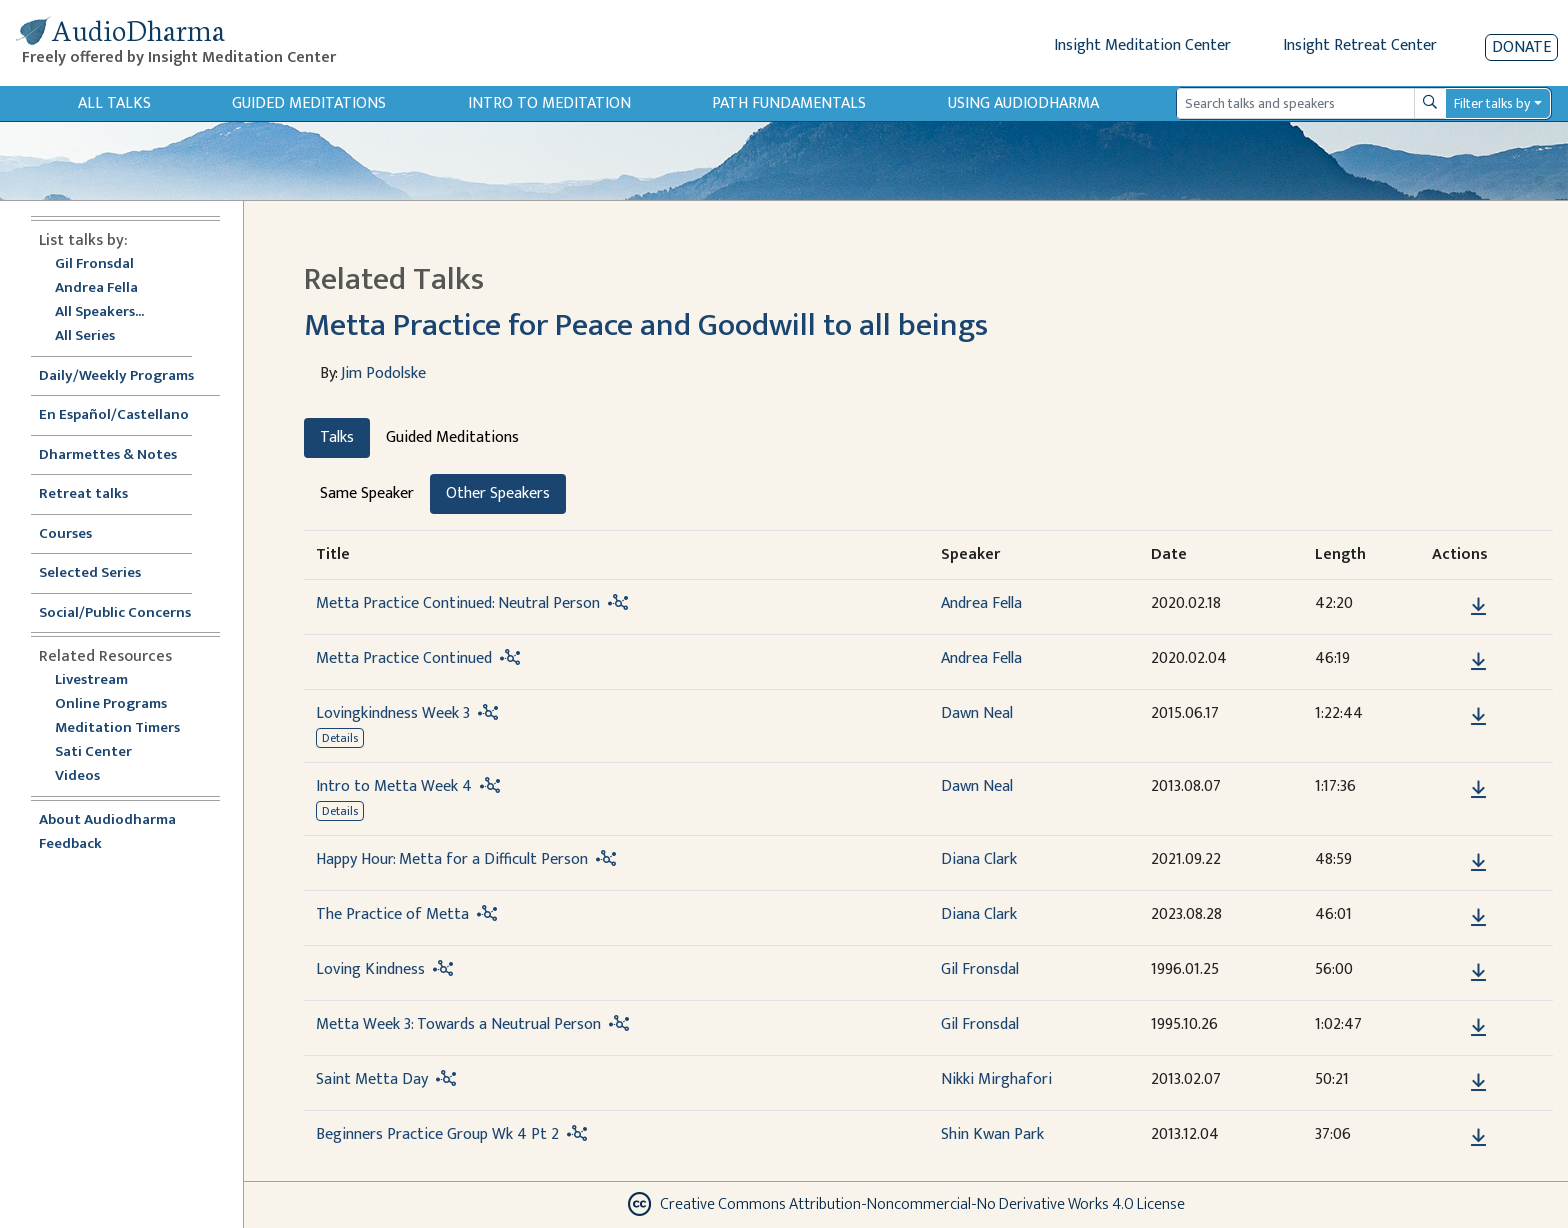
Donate (1521, 47)
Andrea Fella (96, 288)
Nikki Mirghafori (996, 1079)
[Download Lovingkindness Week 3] (1478, 717)
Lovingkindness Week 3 (393, 713)
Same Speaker (367, 493)
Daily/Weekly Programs (127, 376)
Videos (88, 776)
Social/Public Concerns (115, 613)
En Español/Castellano (114, 415)
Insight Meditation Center (1142, 45)
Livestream (91, 680)
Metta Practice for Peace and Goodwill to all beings (646, 325)
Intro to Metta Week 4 (394, 786)
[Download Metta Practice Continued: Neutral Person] (1478, 607)
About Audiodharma (107, 820)
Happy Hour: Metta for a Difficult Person (452, 859)
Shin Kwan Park (992, 1134)
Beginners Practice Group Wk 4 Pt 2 (437, 1134)
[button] (1448, 605)
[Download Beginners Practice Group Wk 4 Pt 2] (1478, 1138)
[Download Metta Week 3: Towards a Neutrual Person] (1478, 1028)
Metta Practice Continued (404, 658)
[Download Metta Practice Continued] (1478, 662)
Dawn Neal (977, 713)
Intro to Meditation (549, 103)
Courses (65, 534)
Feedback (70, 844)
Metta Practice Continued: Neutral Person (458, 603)
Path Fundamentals (789, 103)
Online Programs (111, 704)
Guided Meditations (309, 103)
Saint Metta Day (372, 1079)
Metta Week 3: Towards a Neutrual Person (458, 1024)
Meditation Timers (117, 728)
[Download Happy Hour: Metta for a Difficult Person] (1478, 863)
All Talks (114, 103)
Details (340, 738)
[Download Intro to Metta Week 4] (1478, 790)
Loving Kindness (370, 969)
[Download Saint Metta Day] (1478, 1083)
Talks (337, 437)
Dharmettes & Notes (108, 455)
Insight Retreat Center (1360, 45)
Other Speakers (498, 493)
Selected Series (102, 573)
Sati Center (93, 752)
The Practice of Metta (392, 914)
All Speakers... (99, 312)
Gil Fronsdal (94, 264)
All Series (85, 336)
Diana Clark (979, 859)
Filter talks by (1492, 103)
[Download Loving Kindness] (1478, 973)
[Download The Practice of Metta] (1478, 918)
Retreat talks (83, 494)
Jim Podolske (383, 373)
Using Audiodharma (1023, 103)
